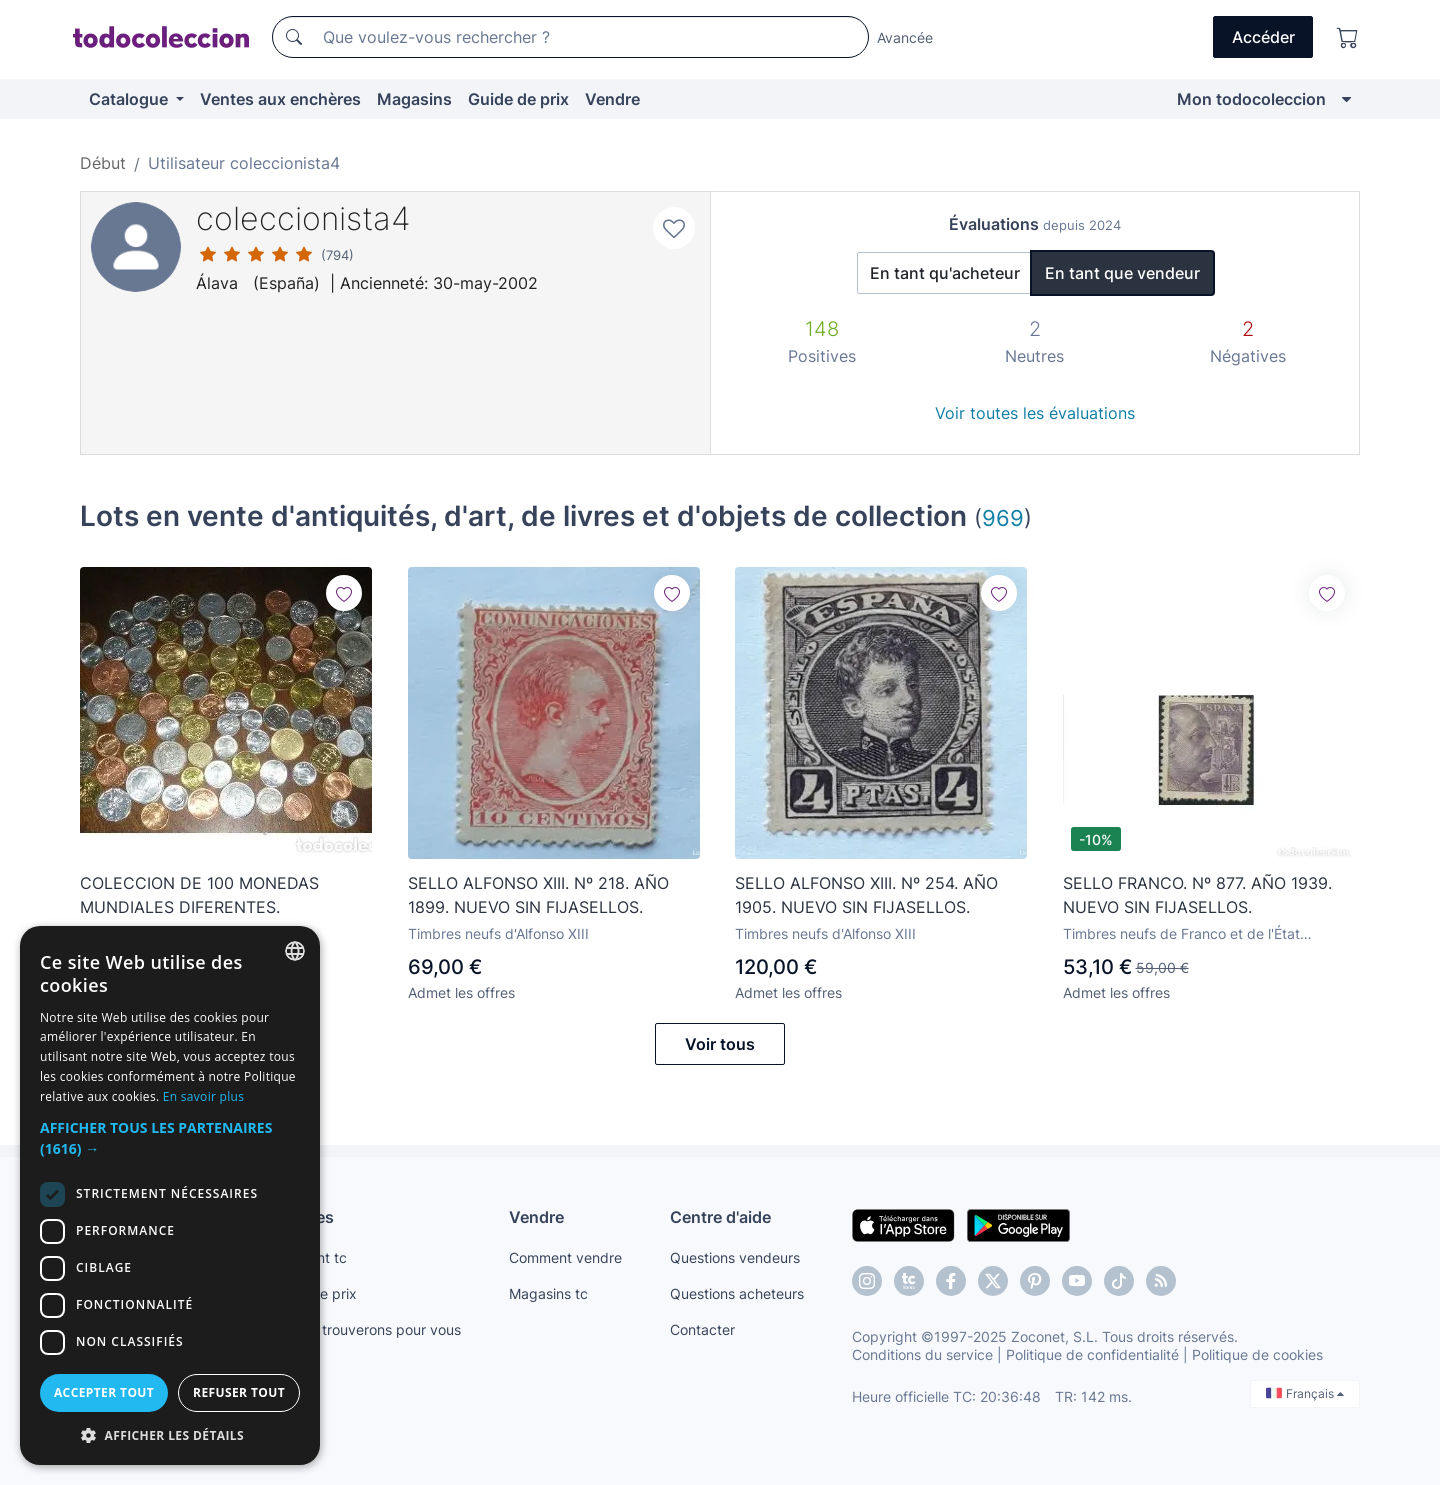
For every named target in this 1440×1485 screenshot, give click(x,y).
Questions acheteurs (737, 1293)
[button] (170, 1138)
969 (1003, 517)
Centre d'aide (720, 1217)
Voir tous (720, 1044)
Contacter (702, 1329)
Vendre (612, 99)
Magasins (414, 99)
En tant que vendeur (1122, 273)
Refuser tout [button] (239, 1392)
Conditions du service (922, 1354)
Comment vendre (565, 1257)
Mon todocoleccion (1251, 99)
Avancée (905, 37)
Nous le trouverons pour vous (365, 1329)
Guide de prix (518, 99)
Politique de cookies (1257, 1354)
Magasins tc (548, 1293)
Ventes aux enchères (280, 99)
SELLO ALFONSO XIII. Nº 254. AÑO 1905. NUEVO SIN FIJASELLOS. (866, 895)
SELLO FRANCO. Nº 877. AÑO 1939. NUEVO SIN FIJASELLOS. (1197, 895)
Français (1305, 1393)
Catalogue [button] (130, 99)
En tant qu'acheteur (945, 273)
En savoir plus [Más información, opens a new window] (203, 1096)
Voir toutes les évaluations (1035, 413)
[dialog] (170, 1195)
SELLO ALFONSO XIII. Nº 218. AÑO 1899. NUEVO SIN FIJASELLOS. (538, 895)
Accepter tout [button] (104, 1392)
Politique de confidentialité (1092, 1354)
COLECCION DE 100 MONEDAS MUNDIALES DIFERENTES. (199, 895)
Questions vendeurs (735, 1257)
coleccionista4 (303, 218)
